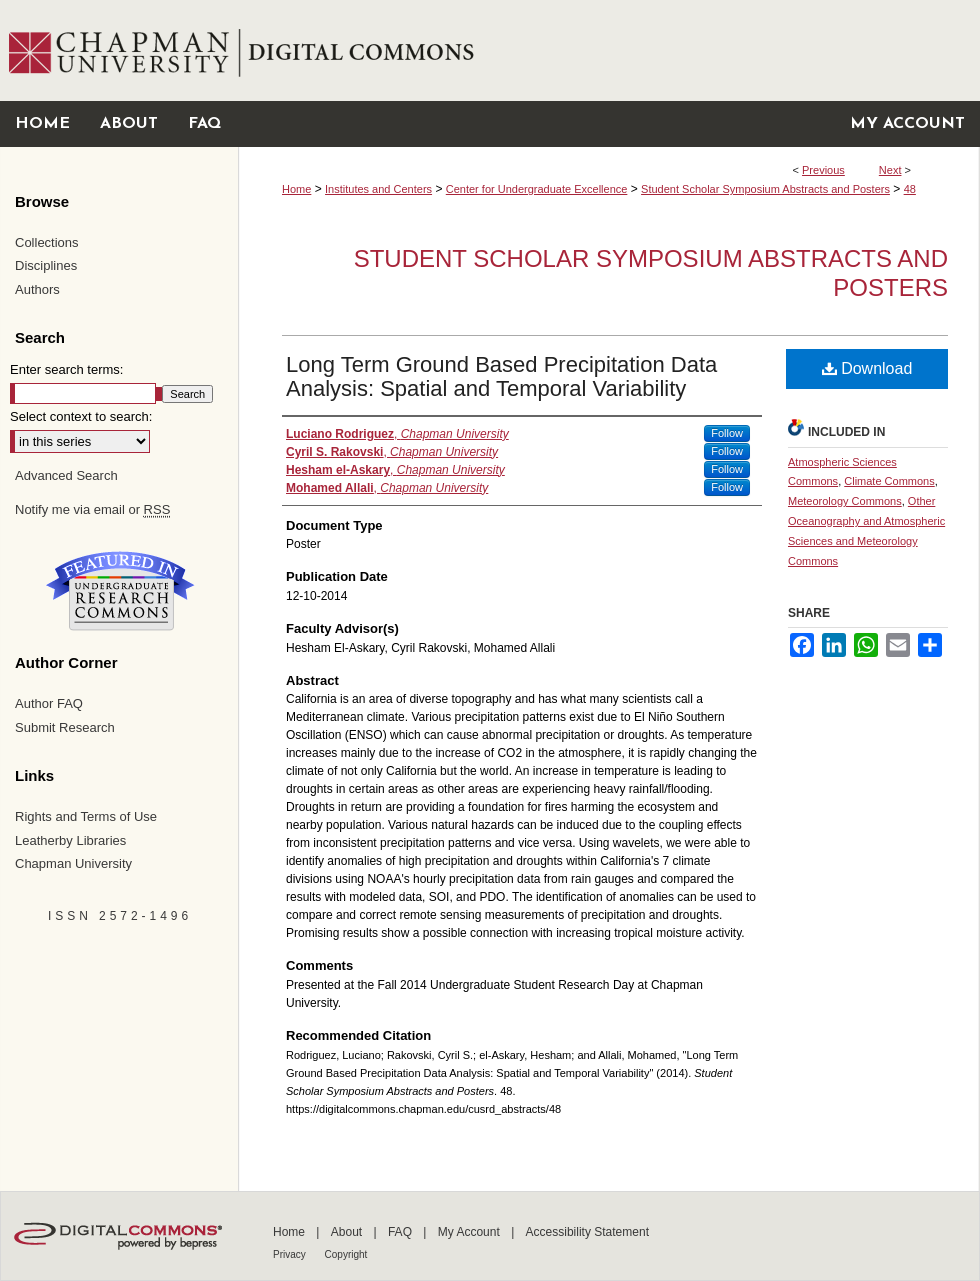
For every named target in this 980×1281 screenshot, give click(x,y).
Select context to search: (81, 416)
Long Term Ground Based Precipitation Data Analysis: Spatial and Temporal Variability (501, 376)
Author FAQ (49, 703)
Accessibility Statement (587, 1232)
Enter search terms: (66, 369)
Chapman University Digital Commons (608, 50)
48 (910, 189)
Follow (727, 433)
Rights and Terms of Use (86, 816)
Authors (37, 289)
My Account (470, 1232)
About (348, 1232)
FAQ (401, 1232)
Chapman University (73, 863)
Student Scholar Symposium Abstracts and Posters (765, 189)
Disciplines (46, 265)
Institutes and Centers (378, 189)
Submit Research (65, 727)
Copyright (346, 1254)
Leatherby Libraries (70, 840)
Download (867, 368)
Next (890, 170)
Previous (823, 170)
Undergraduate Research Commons (120, 591)
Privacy (291, 1254)
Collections (47, 242)
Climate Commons (889, 481)
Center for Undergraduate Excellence (537, 189)
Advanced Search (66, 475)
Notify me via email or (92, 510)
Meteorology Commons (845, 501)
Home (296, 189)
